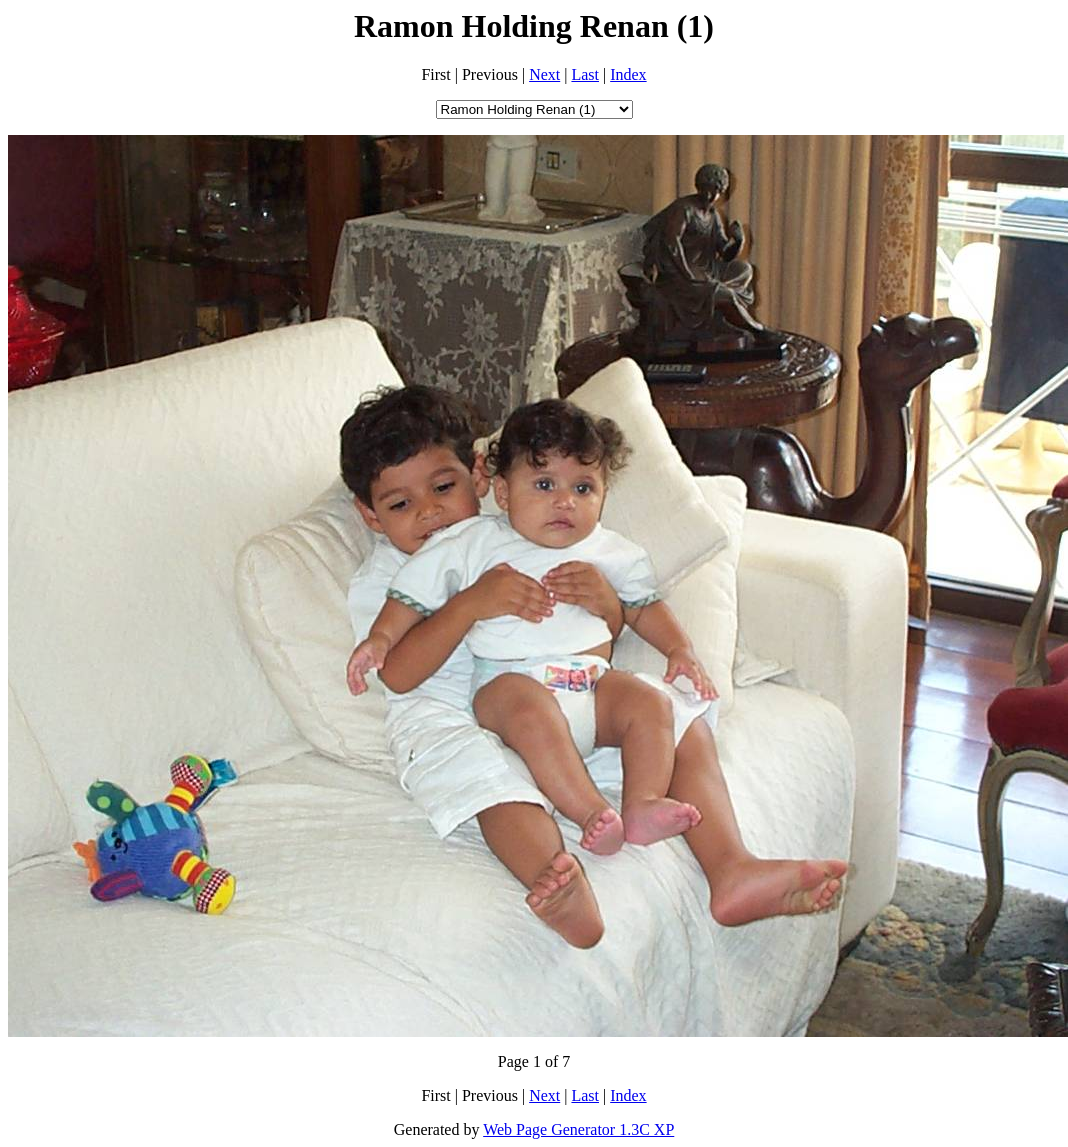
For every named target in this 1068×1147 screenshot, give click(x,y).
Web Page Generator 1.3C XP (578, 1129)
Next (544, 74)
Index (628, 74)
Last (585, 74)
